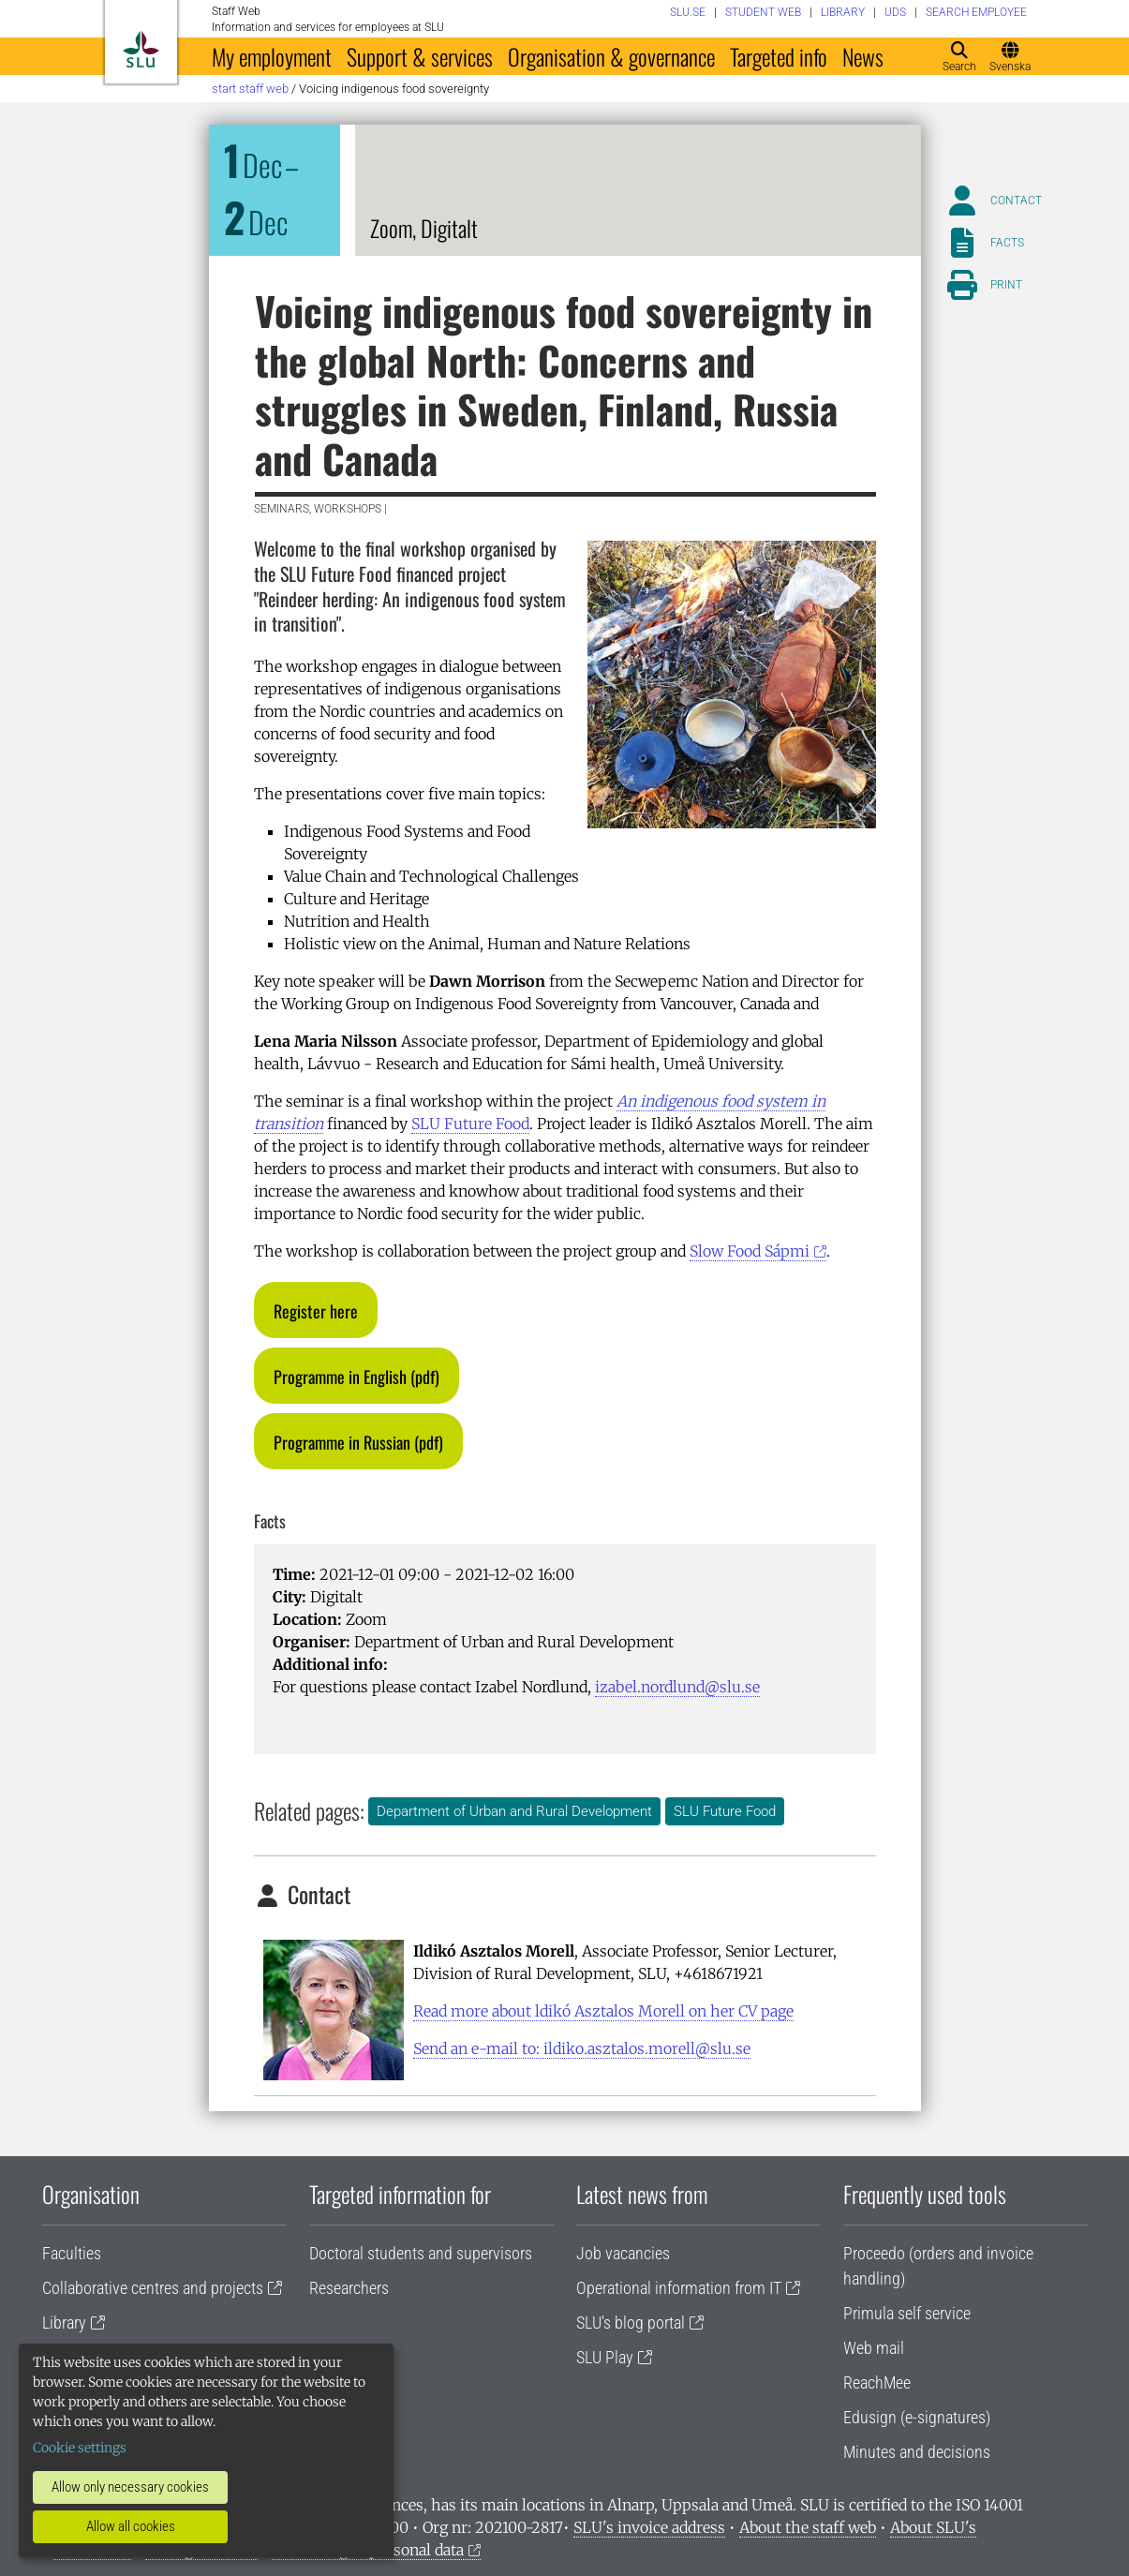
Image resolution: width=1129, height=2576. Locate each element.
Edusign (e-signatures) (916, 2417)
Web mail (873, 2348)
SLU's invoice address (649, 2527)
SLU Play (604, 2357)
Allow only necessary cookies (130, 2487)
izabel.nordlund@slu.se (677, 1686)
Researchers (349, 2288)
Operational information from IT (678, 2288)
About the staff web (807, 2527)
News (863, 56)
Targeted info (778, 56)
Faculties (71, 2253)
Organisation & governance (611, 56)
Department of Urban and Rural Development (514, 1811)
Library (64, 2322)
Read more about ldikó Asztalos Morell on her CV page (603, 2011)
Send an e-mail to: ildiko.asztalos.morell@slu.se (581, 2048)
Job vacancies (623, 2253)
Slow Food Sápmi (750, 1251)
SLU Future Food (470, 1123)
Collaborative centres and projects (152, 2288)
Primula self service (907, 2313)
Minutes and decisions (916, 2452)
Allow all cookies (130, 2526)
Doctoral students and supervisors (420, 2253)
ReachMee (877, 2382)
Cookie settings (79, 2447)
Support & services (420, 56)
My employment (272, 56)
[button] (316, 1310)
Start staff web (250, 89)
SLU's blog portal (630, 2322)
